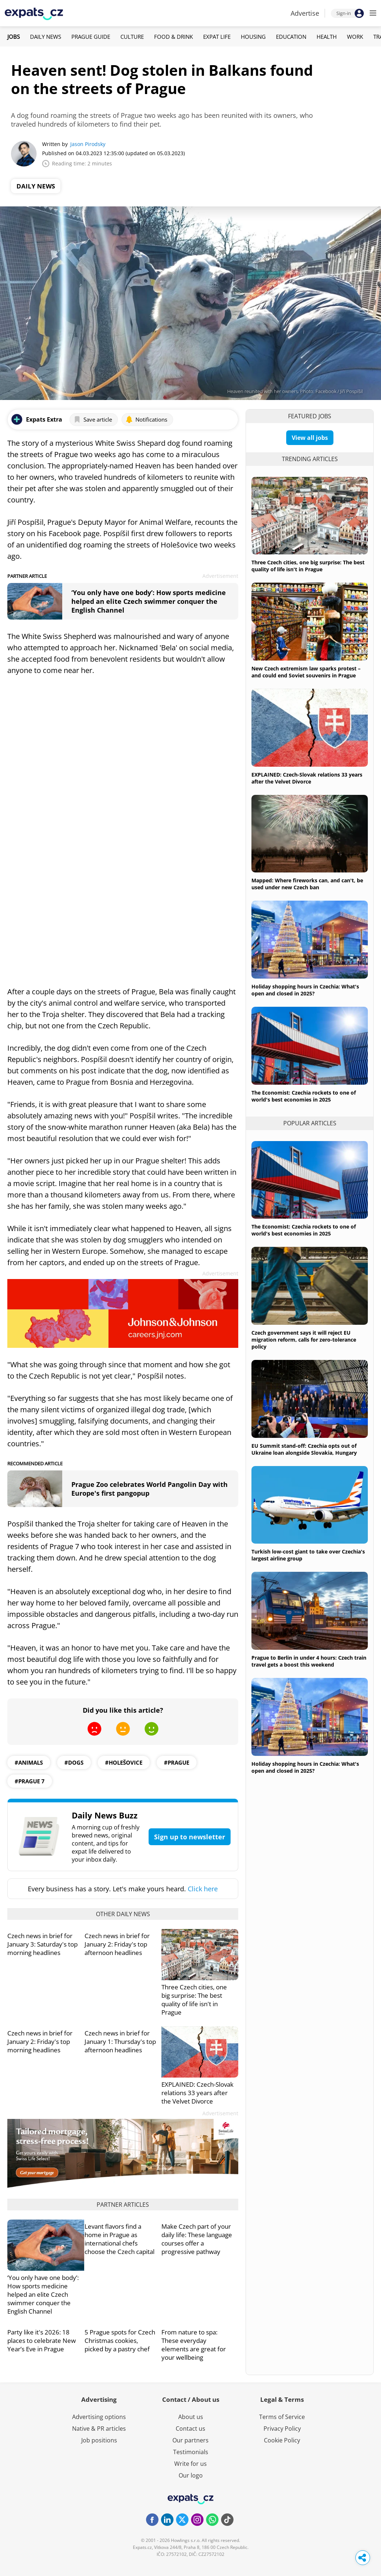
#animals (29, 1762)
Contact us (190, 2428)
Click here (203, 1888)
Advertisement (220, 576)
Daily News (45, 36)
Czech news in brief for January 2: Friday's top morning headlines (39, 2041)
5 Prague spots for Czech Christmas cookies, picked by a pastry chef (120, 2340)
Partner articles (123, 2205)
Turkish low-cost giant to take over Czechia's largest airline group (308, 1555)
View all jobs (310, 438)
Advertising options (99, 2417)
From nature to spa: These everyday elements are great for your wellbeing (193, 2345)
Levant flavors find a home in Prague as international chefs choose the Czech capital (119, 2239)
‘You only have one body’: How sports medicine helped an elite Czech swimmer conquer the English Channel (148, 601)
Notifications (146, 419)
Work (355, 36)
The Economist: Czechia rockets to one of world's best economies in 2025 (303, 1096)
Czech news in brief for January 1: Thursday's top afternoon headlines (120, 2041)
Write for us (190, 2464)
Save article (93, 419)
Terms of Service (282, 2417)
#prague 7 (30, 1781)
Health (327, 36)
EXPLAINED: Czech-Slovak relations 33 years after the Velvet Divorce (197, 2092)
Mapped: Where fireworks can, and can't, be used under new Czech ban (307, 884)
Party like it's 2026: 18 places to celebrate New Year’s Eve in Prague (41, 2340)
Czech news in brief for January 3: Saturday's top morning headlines (42, 1944)
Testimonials (190, 2452)
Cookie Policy (282, 2440)
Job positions (99, 2440)
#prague (176, 1762)
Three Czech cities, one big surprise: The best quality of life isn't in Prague (194, 1999)
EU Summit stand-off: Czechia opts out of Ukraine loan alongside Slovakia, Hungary (304, 1449)
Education (291, 36)
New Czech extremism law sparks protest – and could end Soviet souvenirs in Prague (306, 672)
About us (190, 2417)
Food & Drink (173, 36)
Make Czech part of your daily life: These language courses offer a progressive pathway (196, 2239)
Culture (132, 36)
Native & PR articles (99, 2428)
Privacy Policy (282, 2428)
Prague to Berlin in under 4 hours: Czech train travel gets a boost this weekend (308, 1661)
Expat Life (217, 36)
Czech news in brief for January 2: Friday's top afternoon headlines (117, 1944)
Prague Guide (90, 36)
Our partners (190, 2440)
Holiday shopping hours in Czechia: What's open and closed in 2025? (305, 990)
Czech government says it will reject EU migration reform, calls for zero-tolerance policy (303, 1339)
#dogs (73, 1762)
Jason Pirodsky (87, 144)
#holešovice (123, 1762)
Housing (253, 36)
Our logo (191, 2475)
